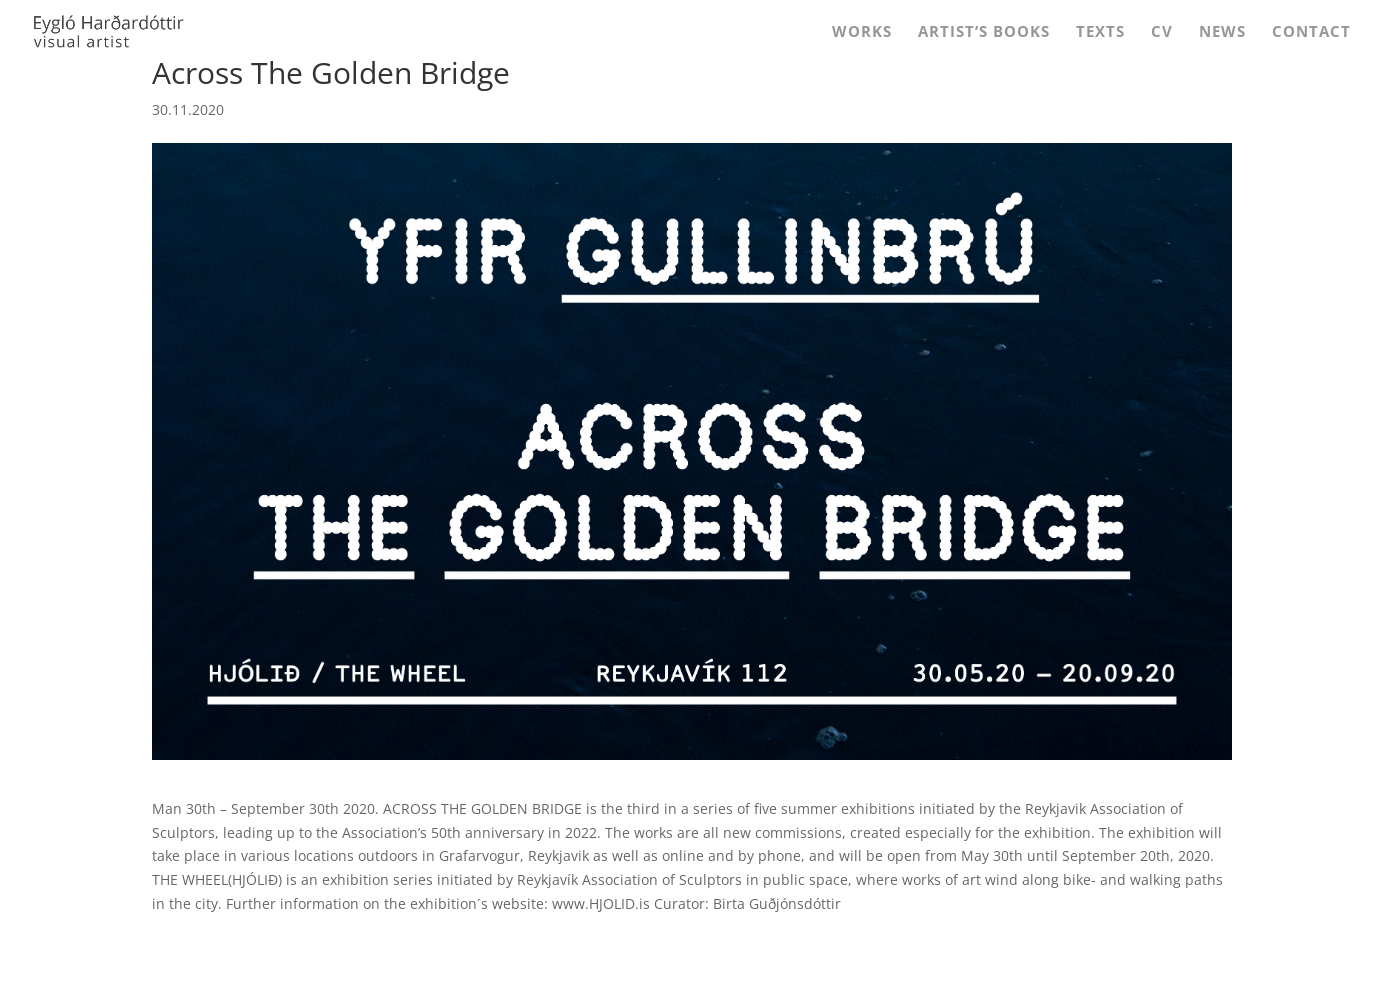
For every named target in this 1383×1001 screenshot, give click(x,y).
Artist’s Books (984, 32)
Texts (1100, 32)
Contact (1311, 32)
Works (862, 32)
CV (1162, 32)
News (1222, 32)
